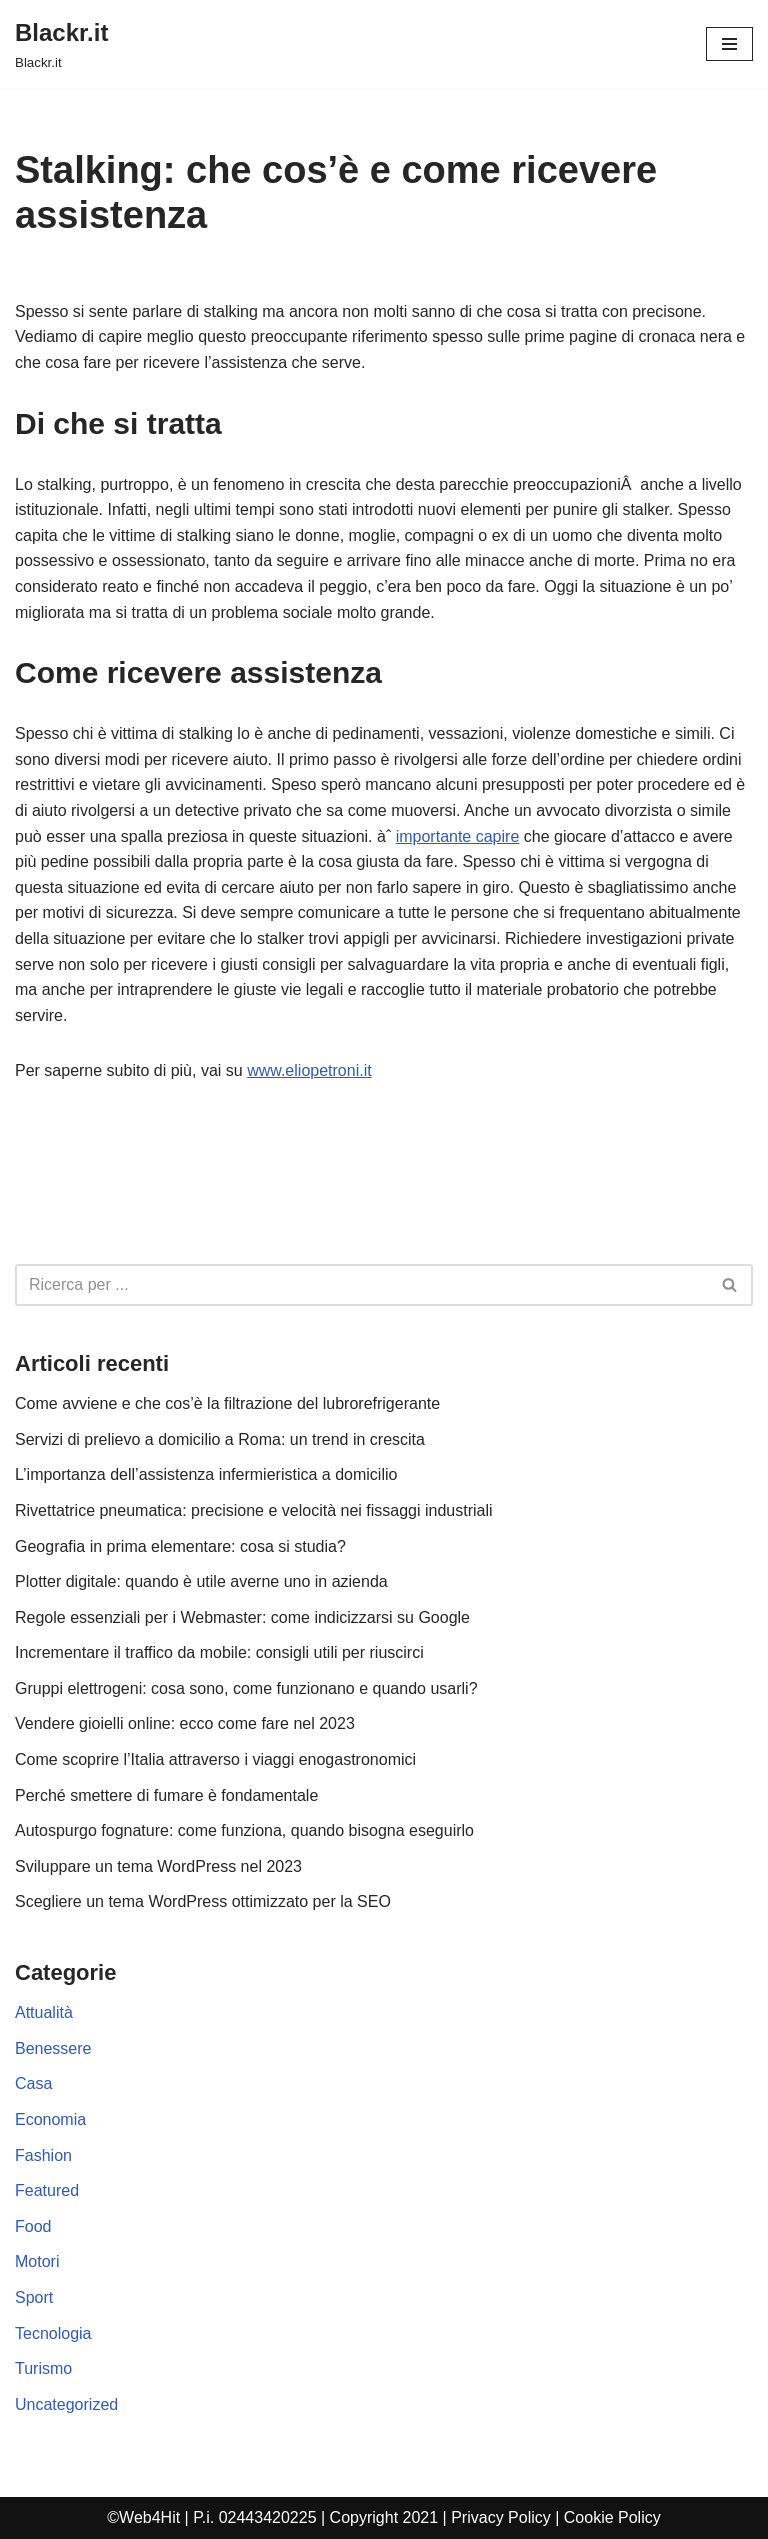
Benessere (53, 2048)
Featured (47, 2190)
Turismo (43, 2368)
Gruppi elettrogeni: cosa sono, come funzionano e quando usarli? (246, 1688)
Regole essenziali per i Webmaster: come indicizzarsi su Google (242, 1617)
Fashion (43, 2155)
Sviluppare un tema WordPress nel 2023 (158, 1866)
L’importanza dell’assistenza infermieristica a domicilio (206, 1474)
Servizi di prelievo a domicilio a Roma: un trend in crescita (220, 1439)
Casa (33, 2083)
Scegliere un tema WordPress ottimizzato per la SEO (203, 1901)
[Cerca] (361, 1285)
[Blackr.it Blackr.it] (61, 44)
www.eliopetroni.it (309, 1070)
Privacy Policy (501, 2517)
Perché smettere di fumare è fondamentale (166, 1795)
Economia (50, 2119)
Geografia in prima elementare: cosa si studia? (180, 1546)
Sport (34, 2297)
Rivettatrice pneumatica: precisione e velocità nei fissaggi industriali (254, 1510)
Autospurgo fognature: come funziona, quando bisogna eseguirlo (244, 1830)
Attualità (44, 2012)
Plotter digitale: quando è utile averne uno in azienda (201, 1581)
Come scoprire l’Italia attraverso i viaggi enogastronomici (215, 1759)
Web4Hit (149, 2517)
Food (33, 2226)
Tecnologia (53, 2333)
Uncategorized (66, 2404)
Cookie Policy (612, 2517)
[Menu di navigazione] (729, 44)
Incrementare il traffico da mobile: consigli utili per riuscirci (219, 1652)
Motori (37, 2261)
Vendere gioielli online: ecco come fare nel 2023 (185, 1723)
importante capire (458, 836)
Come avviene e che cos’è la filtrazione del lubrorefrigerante (227, 1403)
